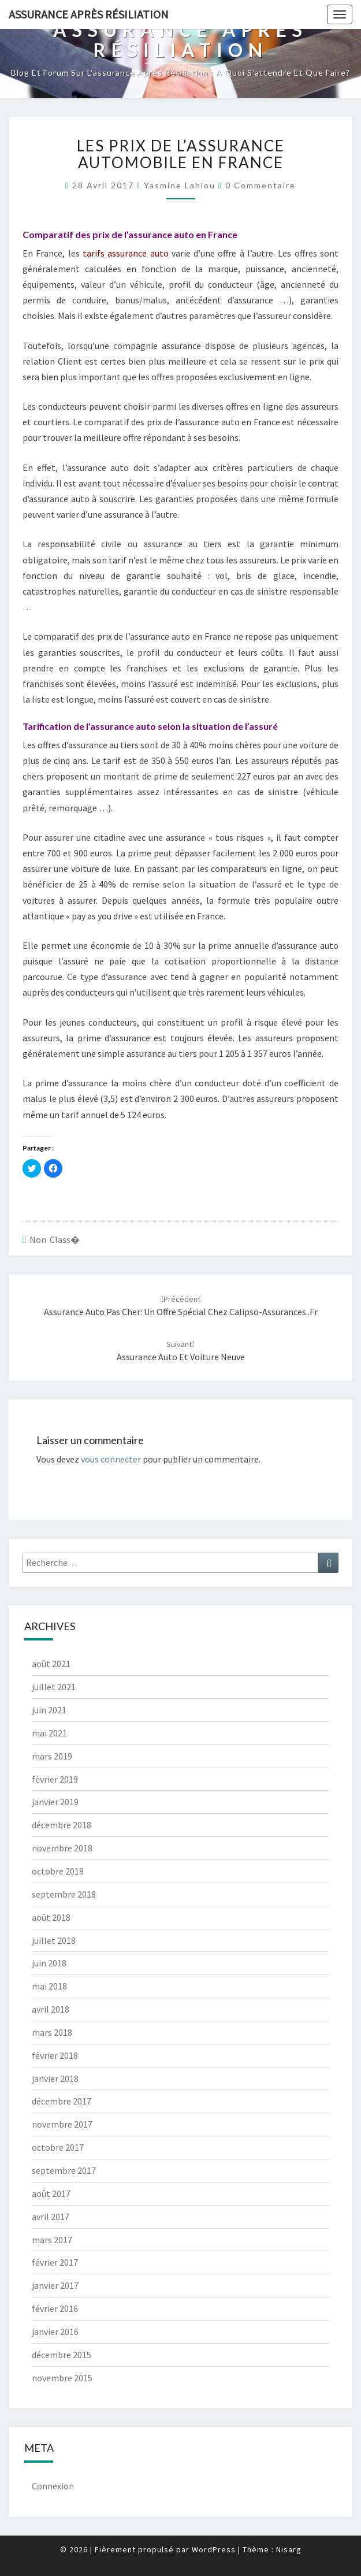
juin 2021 (49, 1710)
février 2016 (55, 2308)
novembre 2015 (62, 2378)
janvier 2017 (55, 2285)
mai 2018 (49, 1986)
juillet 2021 (54, 1686)
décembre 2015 (61, 2354)
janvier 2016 (55, 2331)
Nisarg (289, 2549)
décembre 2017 (61, 2101)
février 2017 (55, 2262)
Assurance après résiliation (89, 14)
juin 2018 (49, 1963)
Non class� (54, 1239)
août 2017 (51, 2193)
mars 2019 (52, 1756)
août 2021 (51, 1663)
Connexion (53, 2486)
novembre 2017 (62, 2124)
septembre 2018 (64, 1894)
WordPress (214, 2549)
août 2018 (51, 1917)
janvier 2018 (55, 2078)
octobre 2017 (58, 2147)
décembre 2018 (61, 1825)
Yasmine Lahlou (179, 185)
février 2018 (55, 2055)
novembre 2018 (62, 1848)
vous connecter (111, 1459)
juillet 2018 (54, 1940)
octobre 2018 (58, 1871)
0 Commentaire (260, 185)
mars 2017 (52, 2239)
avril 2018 (50, 2009)
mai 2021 (49, 1733)
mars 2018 (52, 2032)
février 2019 (55, 1779)
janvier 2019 (55, 1801)
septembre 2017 (64, 2170)
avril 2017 (50, 2216)
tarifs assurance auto (126, 253)
